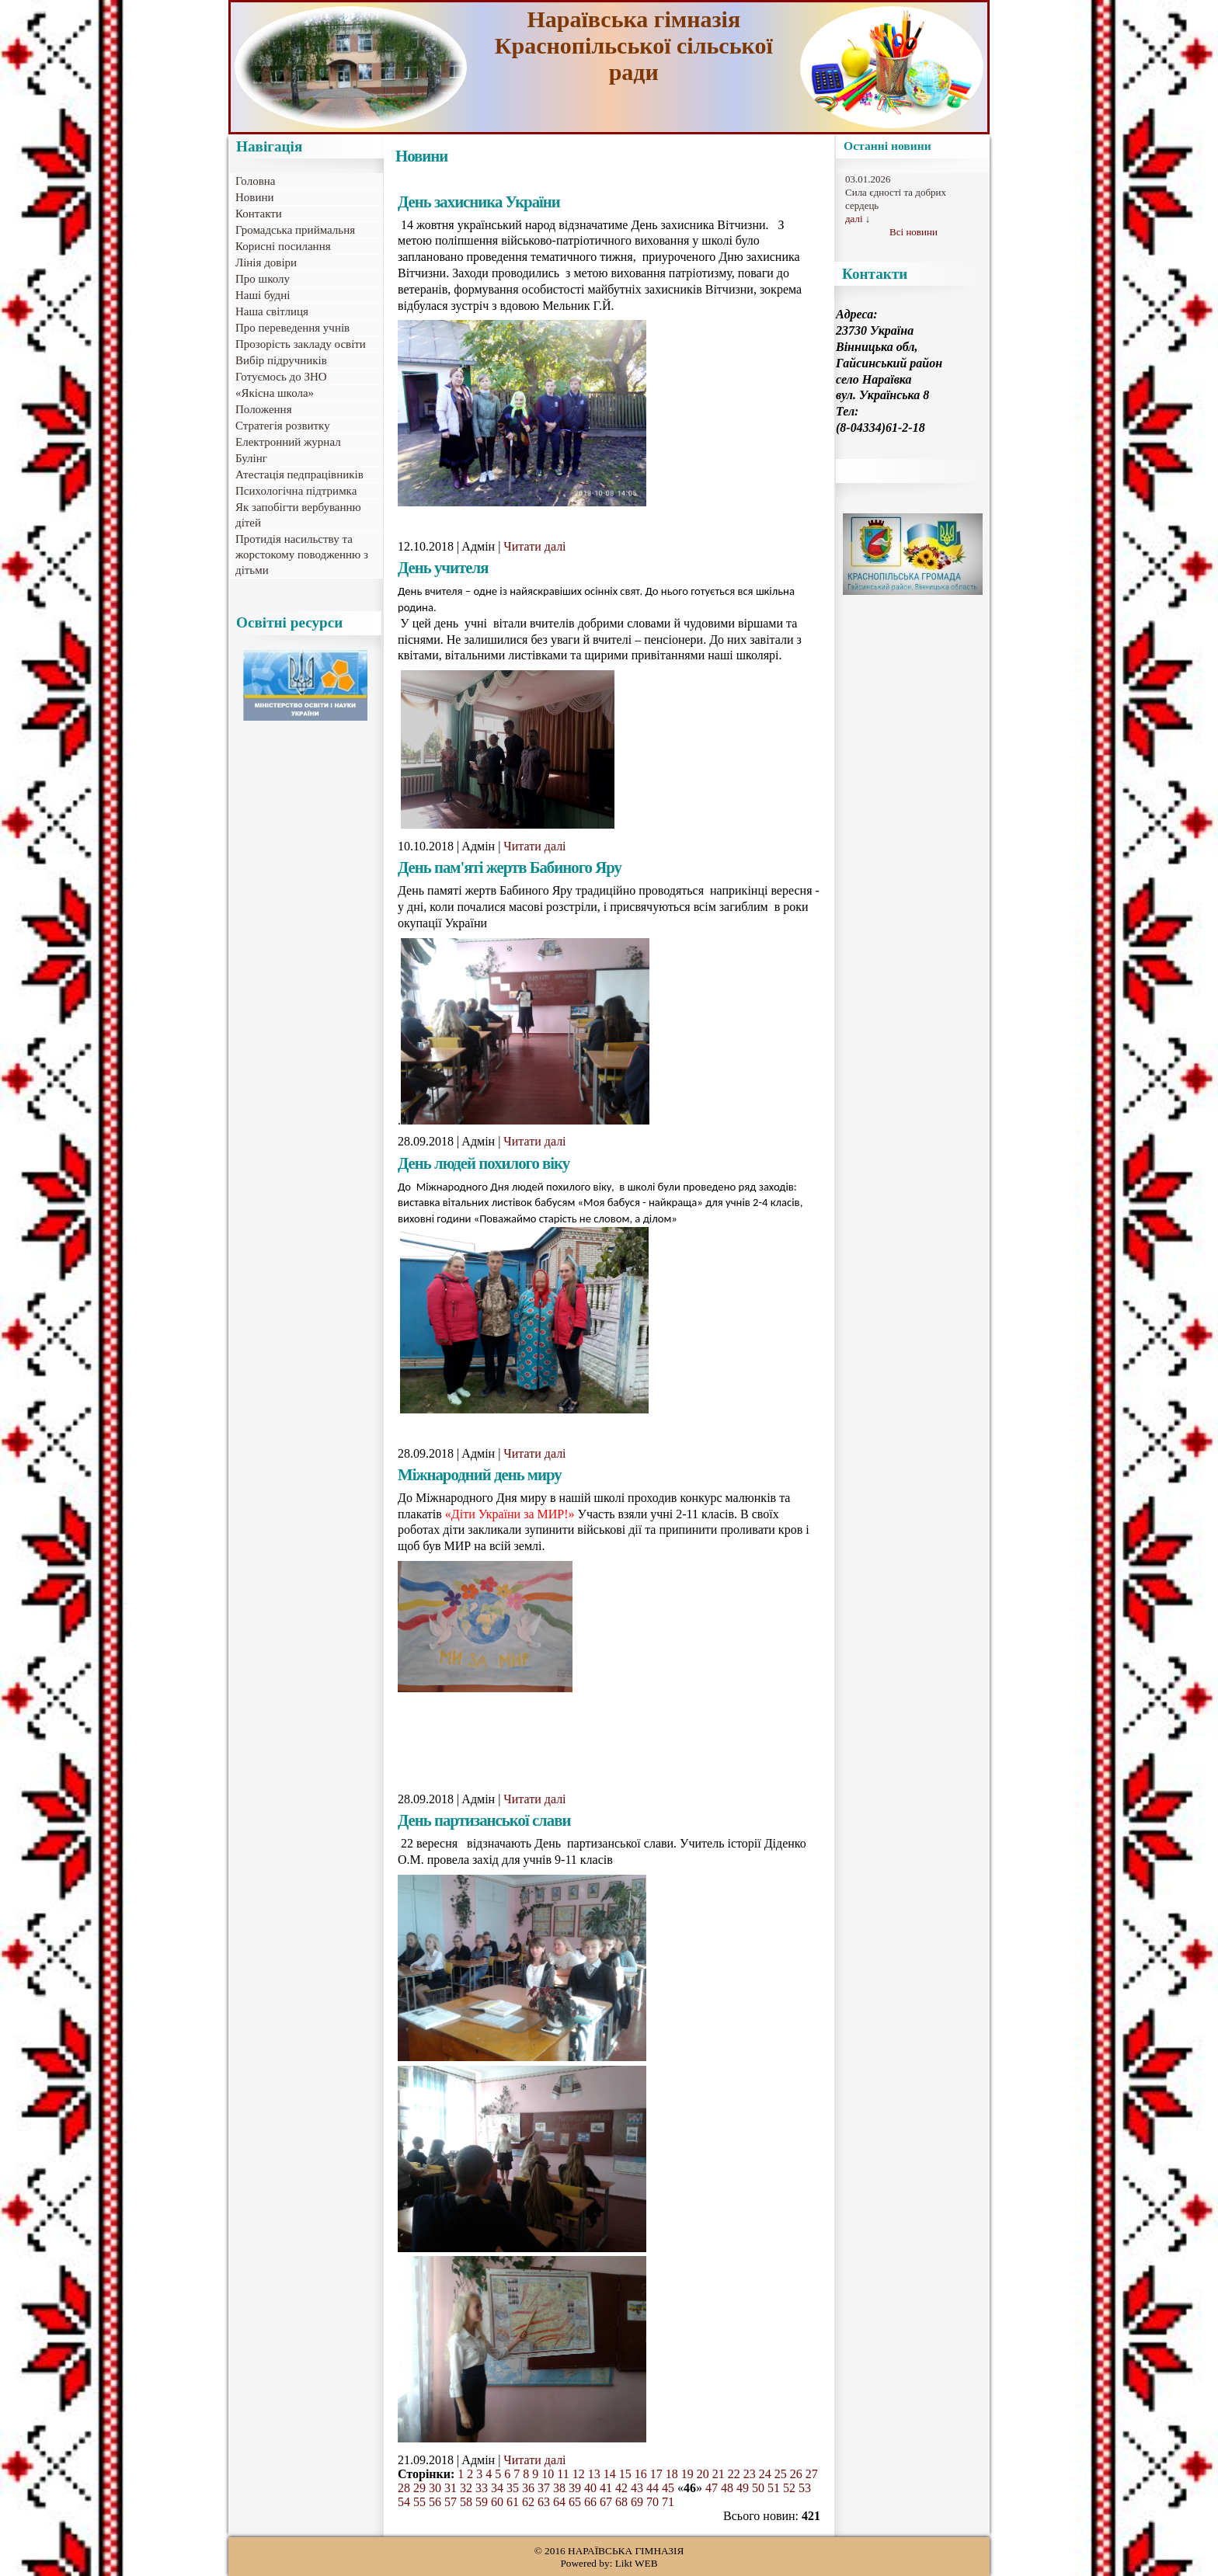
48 (727, 2487)
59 (481, 2501)
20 (703, 2473)
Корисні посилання (283, 246)
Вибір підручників (281, 360)
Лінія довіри (266, 262)
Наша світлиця (271, 311)
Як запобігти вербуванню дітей (298, 515)
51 (773, 2487)
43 (637, 2487)
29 (419, 2487)
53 (805, 2487)
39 (575, 2487)
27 (812, 2473)
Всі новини (913, 232)
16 (641, 2473)
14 (610, 2473)
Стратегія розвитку (282, 425)
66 (590, 2501)
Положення (263, 409)
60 (497, 2501)
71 (668, 2501)
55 (419, 2501)
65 (575, 2501)
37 (544, 2487)
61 (512, 2501)
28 (404, 2487)
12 (578, 2473)
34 (497, 2487)
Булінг (251, 458)
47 (711, 2487)
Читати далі (534, 546)
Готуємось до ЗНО (281, 376)
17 (656, 2473)
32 (466, 2487)
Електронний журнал (288, 442)
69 (637, 2501)
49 (742, 2487)
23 (749, 2473)
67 (606, 2501)
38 (559, 2487)
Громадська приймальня (295, 230)
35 (512, 2487)
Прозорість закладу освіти (300, 344)
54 (404, 2501)
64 (559, 2501)
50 (758, 2487)
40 (590, 2487)
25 (780, 2473)
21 (718, 2473)
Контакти (258, 213)
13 (594, 2473)
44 (652, 2487)
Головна (255, 181)
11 (563, 2473)
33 (481, 2487)
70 (652, 2501)
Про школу (262, 279)
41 (606, 2487)
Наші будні (262, 295)
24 (765, 2473)
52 (789, 2487)
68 (621, 2501)
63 (544, 2501)
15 (625, 2473)
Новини (254, 197)
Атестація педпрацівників (299, 474)
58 (466, 2501)
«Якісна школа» (274, 393)
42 (621, 2487)
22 (734, 2473)
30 (435, 2487)
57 (450, 2501)
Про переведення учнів (292, 328)
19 (687, 2473)
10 (547, 2473)
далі (854, 218)
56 (435, 2501)
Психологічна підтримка (296, 491)
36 (528, 2487)
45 (668, 2487)
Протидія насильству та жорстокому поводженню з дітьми (301, 554)
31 (450, 2487)
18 (672, 2473)
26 (796, 2473)
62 (528, 2501)
